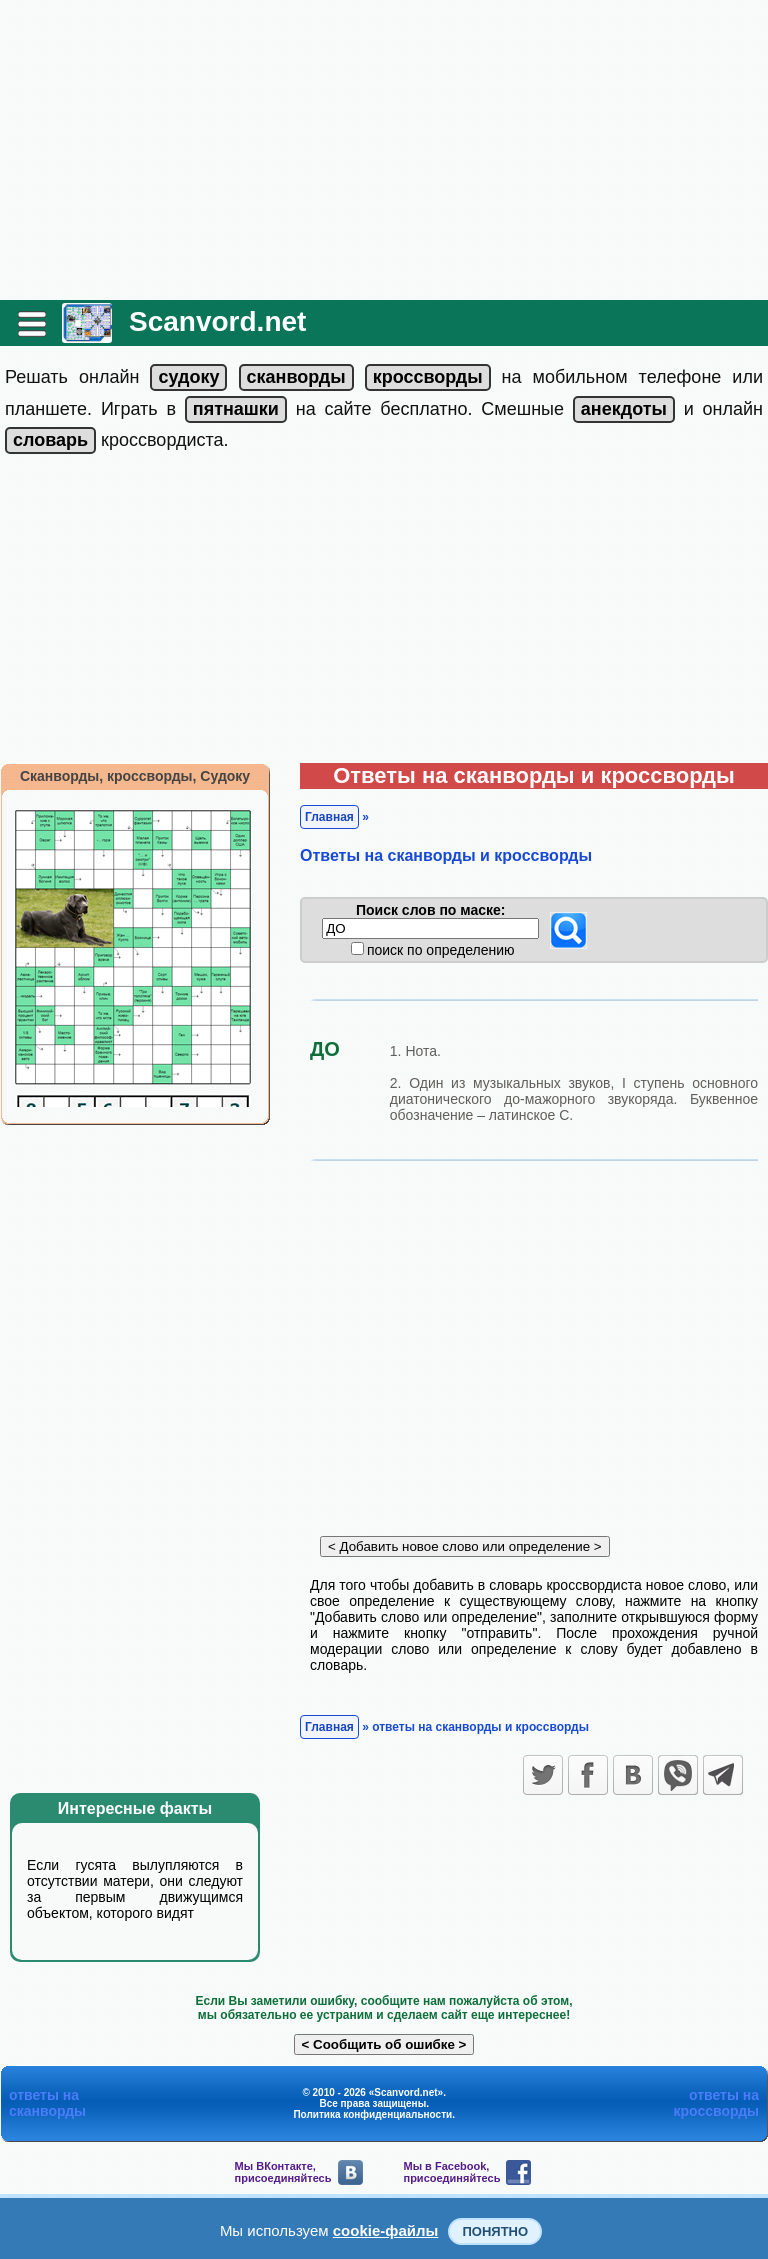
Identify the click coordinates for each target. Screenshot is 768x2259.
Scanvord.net (217, 321)
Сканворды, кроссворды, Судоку (135, 776)
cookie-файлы (386, 2230)
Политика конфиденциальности (372, 2114)
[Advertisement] (384, 150)
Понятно (495, 2231)
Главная (329, 817)
